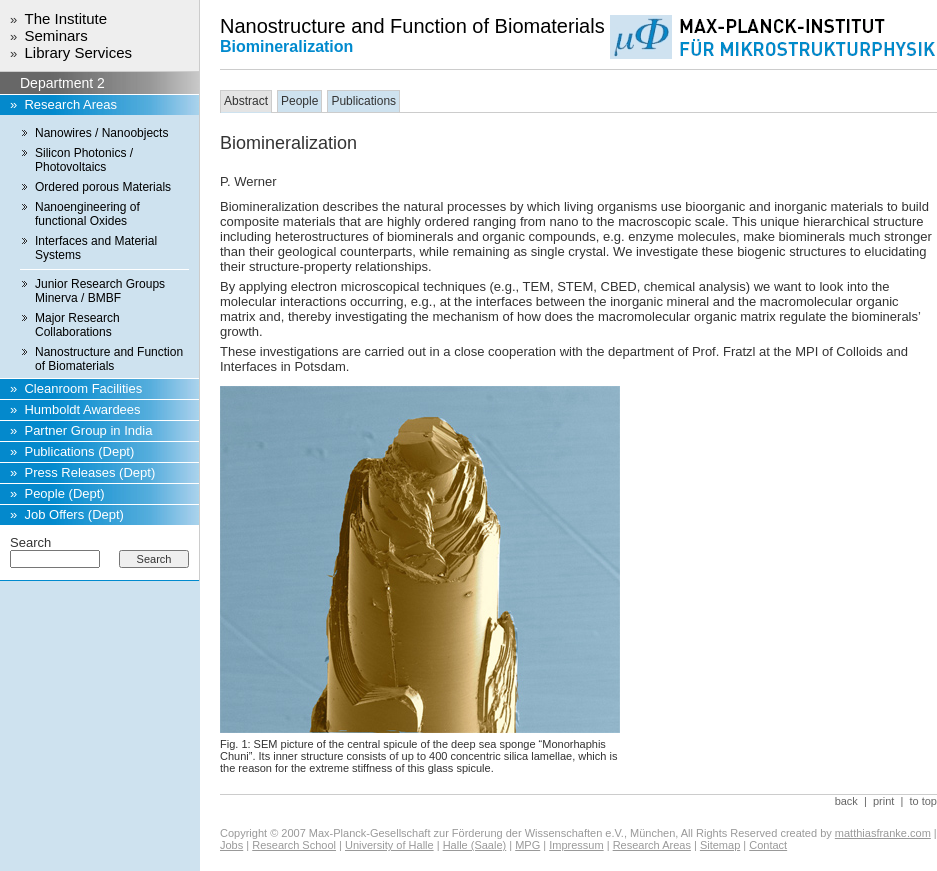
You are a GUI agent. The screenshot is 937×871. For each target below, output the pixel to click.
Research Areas (70, 104)
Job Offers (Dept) (73, 514)
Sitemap (720, 845)
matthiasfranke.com (883, 833)
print (883, 801)
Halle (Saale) (475, 845)
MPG (527, 845)
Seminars (55, 35)
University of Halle (389, 845)
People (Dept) (64, 493)
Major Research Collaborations (77, 325)
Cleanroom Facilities (83, 388)
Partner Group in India (88, 430)
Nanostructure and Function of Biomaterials (109, 359)
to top (923, 801)
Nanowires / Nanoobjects (101, 133)
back (846, 801)
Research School (294, 845)
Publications (363, 101)
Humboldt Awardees (82, 409)
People (299, 101)
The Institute (65, 18)
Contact (768, 845)
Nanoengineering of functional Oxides (87, 214)
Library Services (78, 52)
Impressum (576, 845)
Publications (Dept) (79, 451)
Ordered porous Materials (103, 187)
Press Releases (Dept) (89, 472)
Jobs (231, 845)
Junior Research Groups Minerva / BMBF (100, 291)
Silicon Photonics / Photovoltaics (84, 160)
